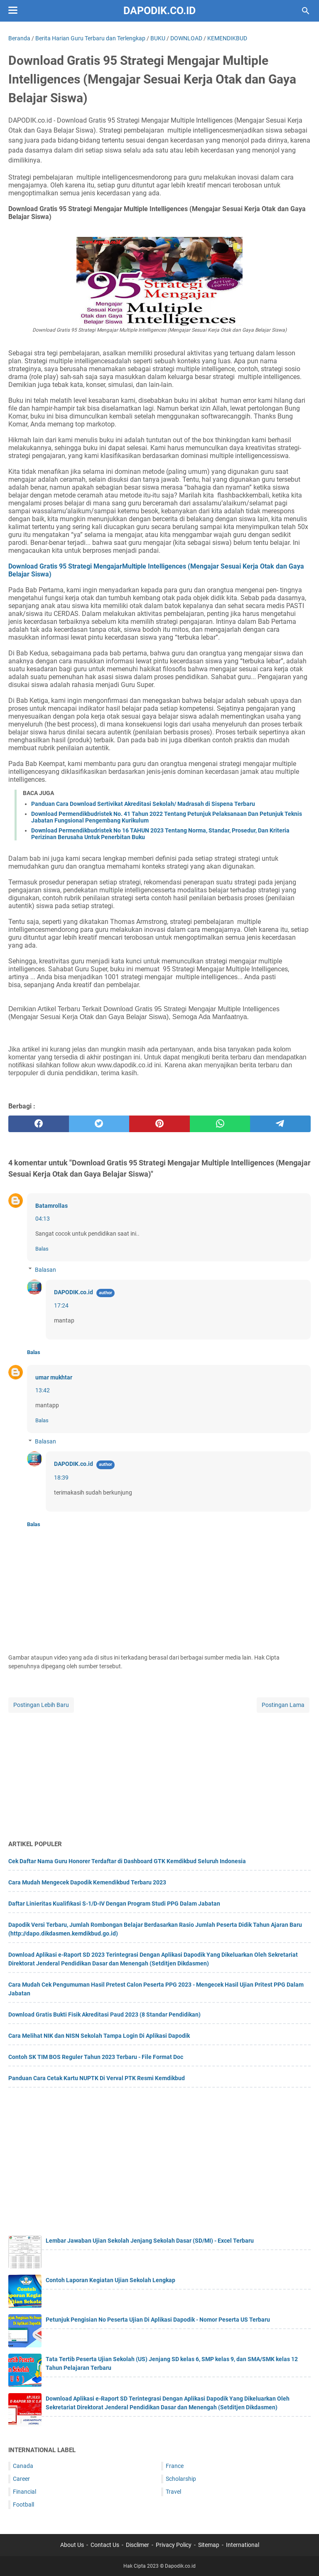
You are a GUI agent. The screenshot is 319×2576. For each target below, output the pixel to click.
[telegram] (280, 1124)
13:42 (42, 1390)
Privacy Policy (173, 2545)
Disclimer (137, 2545)
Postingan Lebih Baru (41, 1705)
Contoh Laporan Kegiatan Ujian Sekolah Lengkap (110, 2280)
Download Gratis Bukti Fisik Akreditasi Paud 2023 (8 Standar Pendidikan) (104, 2014)
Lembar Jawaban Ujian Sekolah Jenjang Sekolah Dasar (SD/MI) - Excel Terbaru (150, 2240)
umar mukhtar (53, 1377)
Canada (23, 2466)
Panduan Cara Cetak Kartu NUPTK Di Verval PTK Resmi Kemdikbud (96, 2078)
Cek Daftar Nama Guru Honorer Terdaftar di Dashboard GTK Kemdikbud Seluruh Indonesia (127, 1861)
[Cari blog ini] (306, 11)
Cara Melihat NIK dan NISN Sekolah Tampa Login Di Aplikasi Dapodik (99, 2035)
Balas (42, 1249)
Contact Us (105, 2545)
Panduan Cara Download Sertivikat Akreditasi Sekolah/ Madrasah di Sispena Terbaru (143, 803)
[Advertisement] (159, 1772)
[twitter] (99, 1124)
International (242, 2545)
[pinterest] (159, 1124)
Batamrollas (51, 1205)
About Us (72, 2545)
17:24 (61, 1305)
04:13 (42, 1218)
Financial (24, 2491)
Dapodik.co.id (159, 11)
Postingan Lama (283, 1705)
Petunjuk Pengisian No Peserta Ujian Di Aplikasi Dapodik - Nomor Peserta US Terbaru (158, 2319)
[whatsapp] (220, 1124)
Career (21, 2478)
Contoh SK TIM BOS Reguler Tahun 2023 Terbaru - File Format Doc (95, 2057)
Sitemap (208, 2545)
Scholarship (181, 2478)
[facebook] (38, 1124)
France (175, 2466)
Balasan (45, 1269)
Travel (173, 2491)
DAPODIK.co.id (73, 1292)
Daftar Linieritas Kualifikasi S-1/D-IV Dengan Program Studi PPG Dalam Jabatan (114, 1903)
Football (23, 2504)
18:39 (61, 1477)
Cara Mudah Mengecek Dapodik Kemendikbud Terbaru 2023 (87, 1882)
